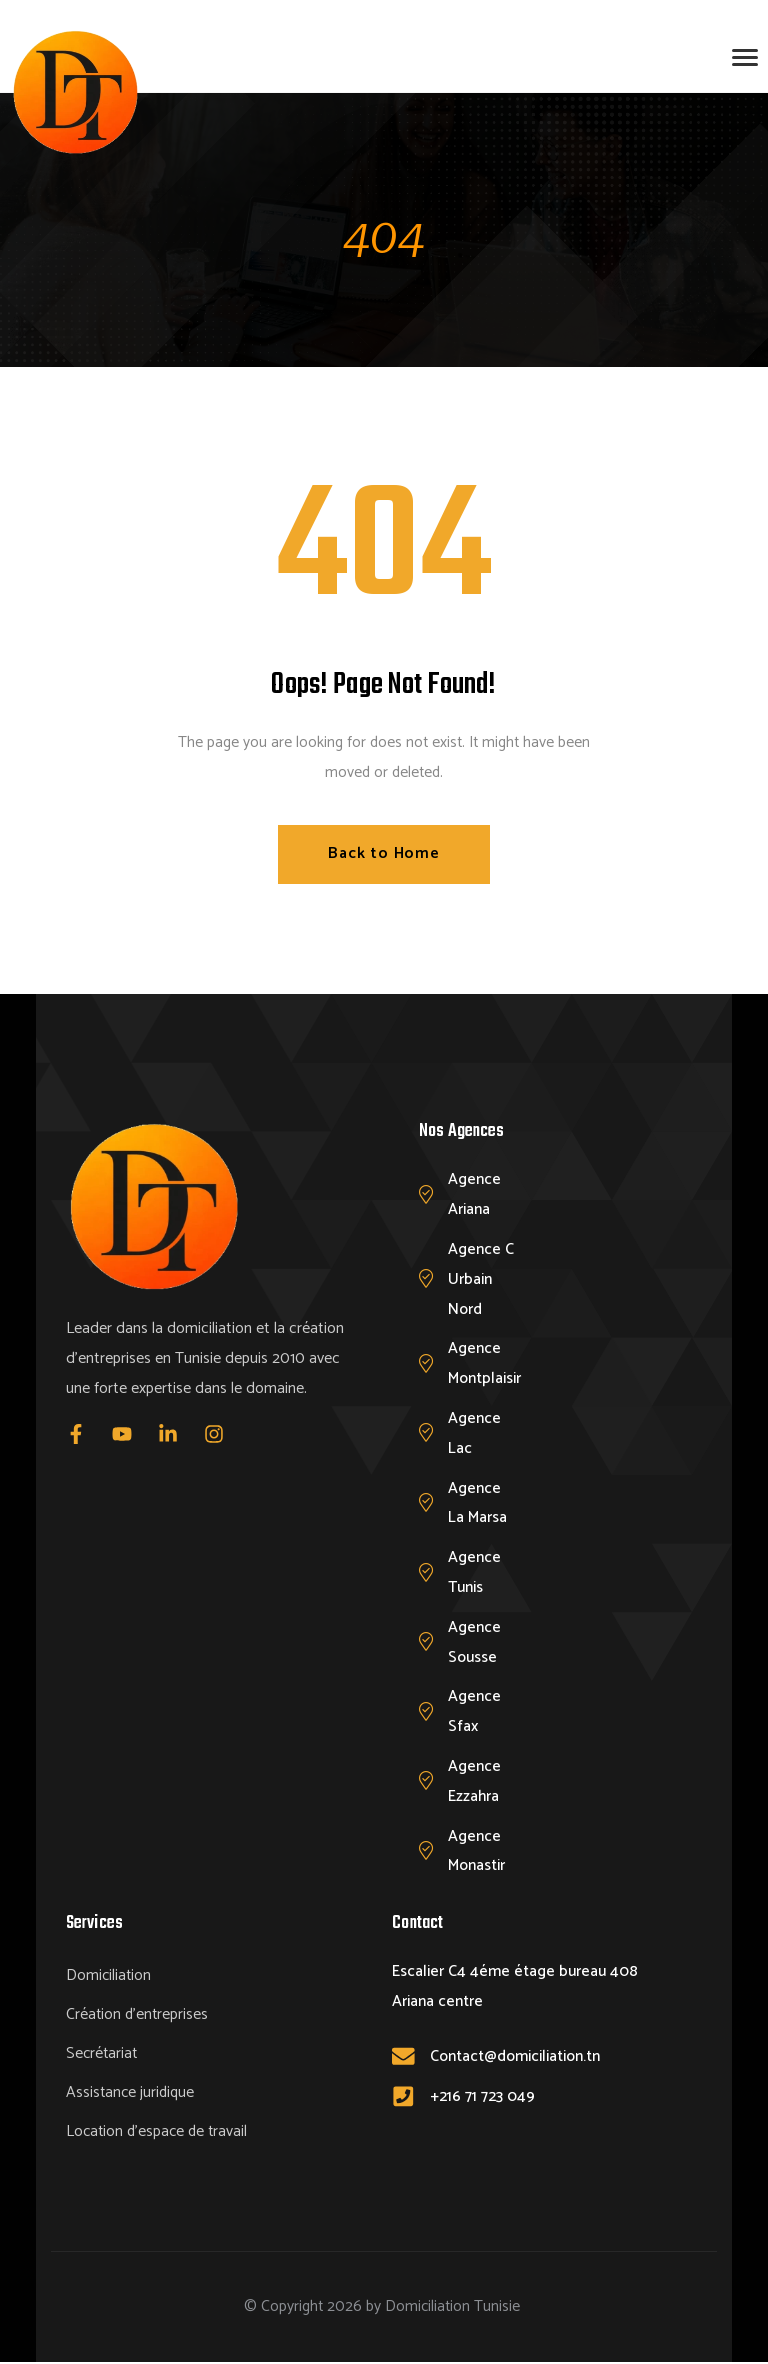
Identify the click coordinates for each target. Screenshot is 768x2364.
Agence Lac (474, 1433)
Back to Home (384, 853)
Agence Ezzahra (474, 1781)
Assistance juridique (130, 2094)
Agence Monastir (476, 1851)
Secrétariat (101, 2055)
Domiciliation (108, 1976)
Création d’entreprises (137, 2016)
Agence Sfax (474, 1712)
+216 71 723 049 (482, 2096)
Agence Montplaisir (484, 1364)
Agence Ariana (474, 1195)
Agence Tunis (474, 1572)
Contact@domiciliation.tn (515, 2056)
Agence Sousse (474, 1642)
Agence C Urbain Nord (481, 1279)
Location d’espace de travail (156, 2133)
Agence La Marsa (477, 1503)
